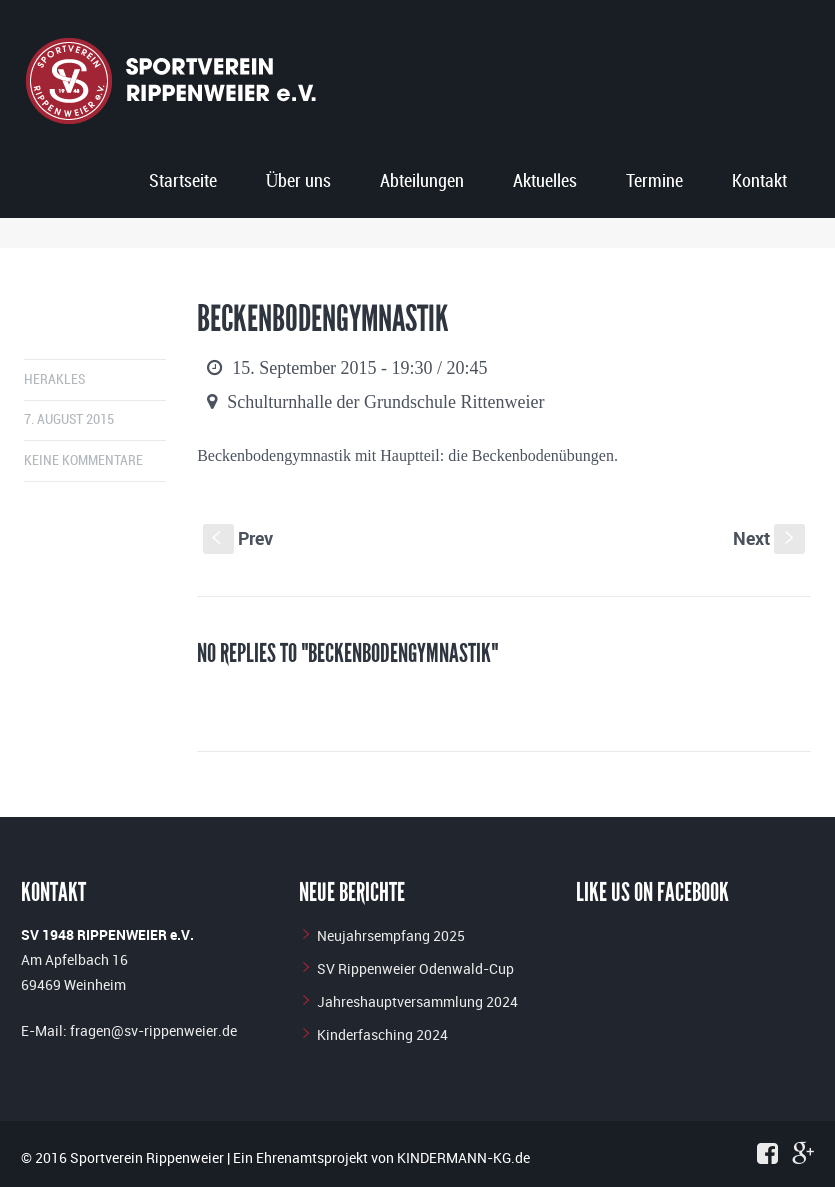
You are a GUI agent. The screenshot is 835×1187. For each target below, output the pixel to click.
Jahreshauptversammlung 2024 (417, 1001)
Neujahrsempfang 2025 (391, 935)
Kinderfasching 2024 (382, 1034)
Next (769, 538)
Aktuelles (545, 181)
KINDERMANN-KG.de (463, 1157)
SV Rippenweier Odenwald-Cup (415, 968)
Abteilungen (422, 181)
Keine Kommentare (83, 460)
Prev (238, 538)
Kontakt (759, 181)
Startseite (183, 181)
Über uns (298, 181)
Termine (654, 181)
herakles (54, 379)
